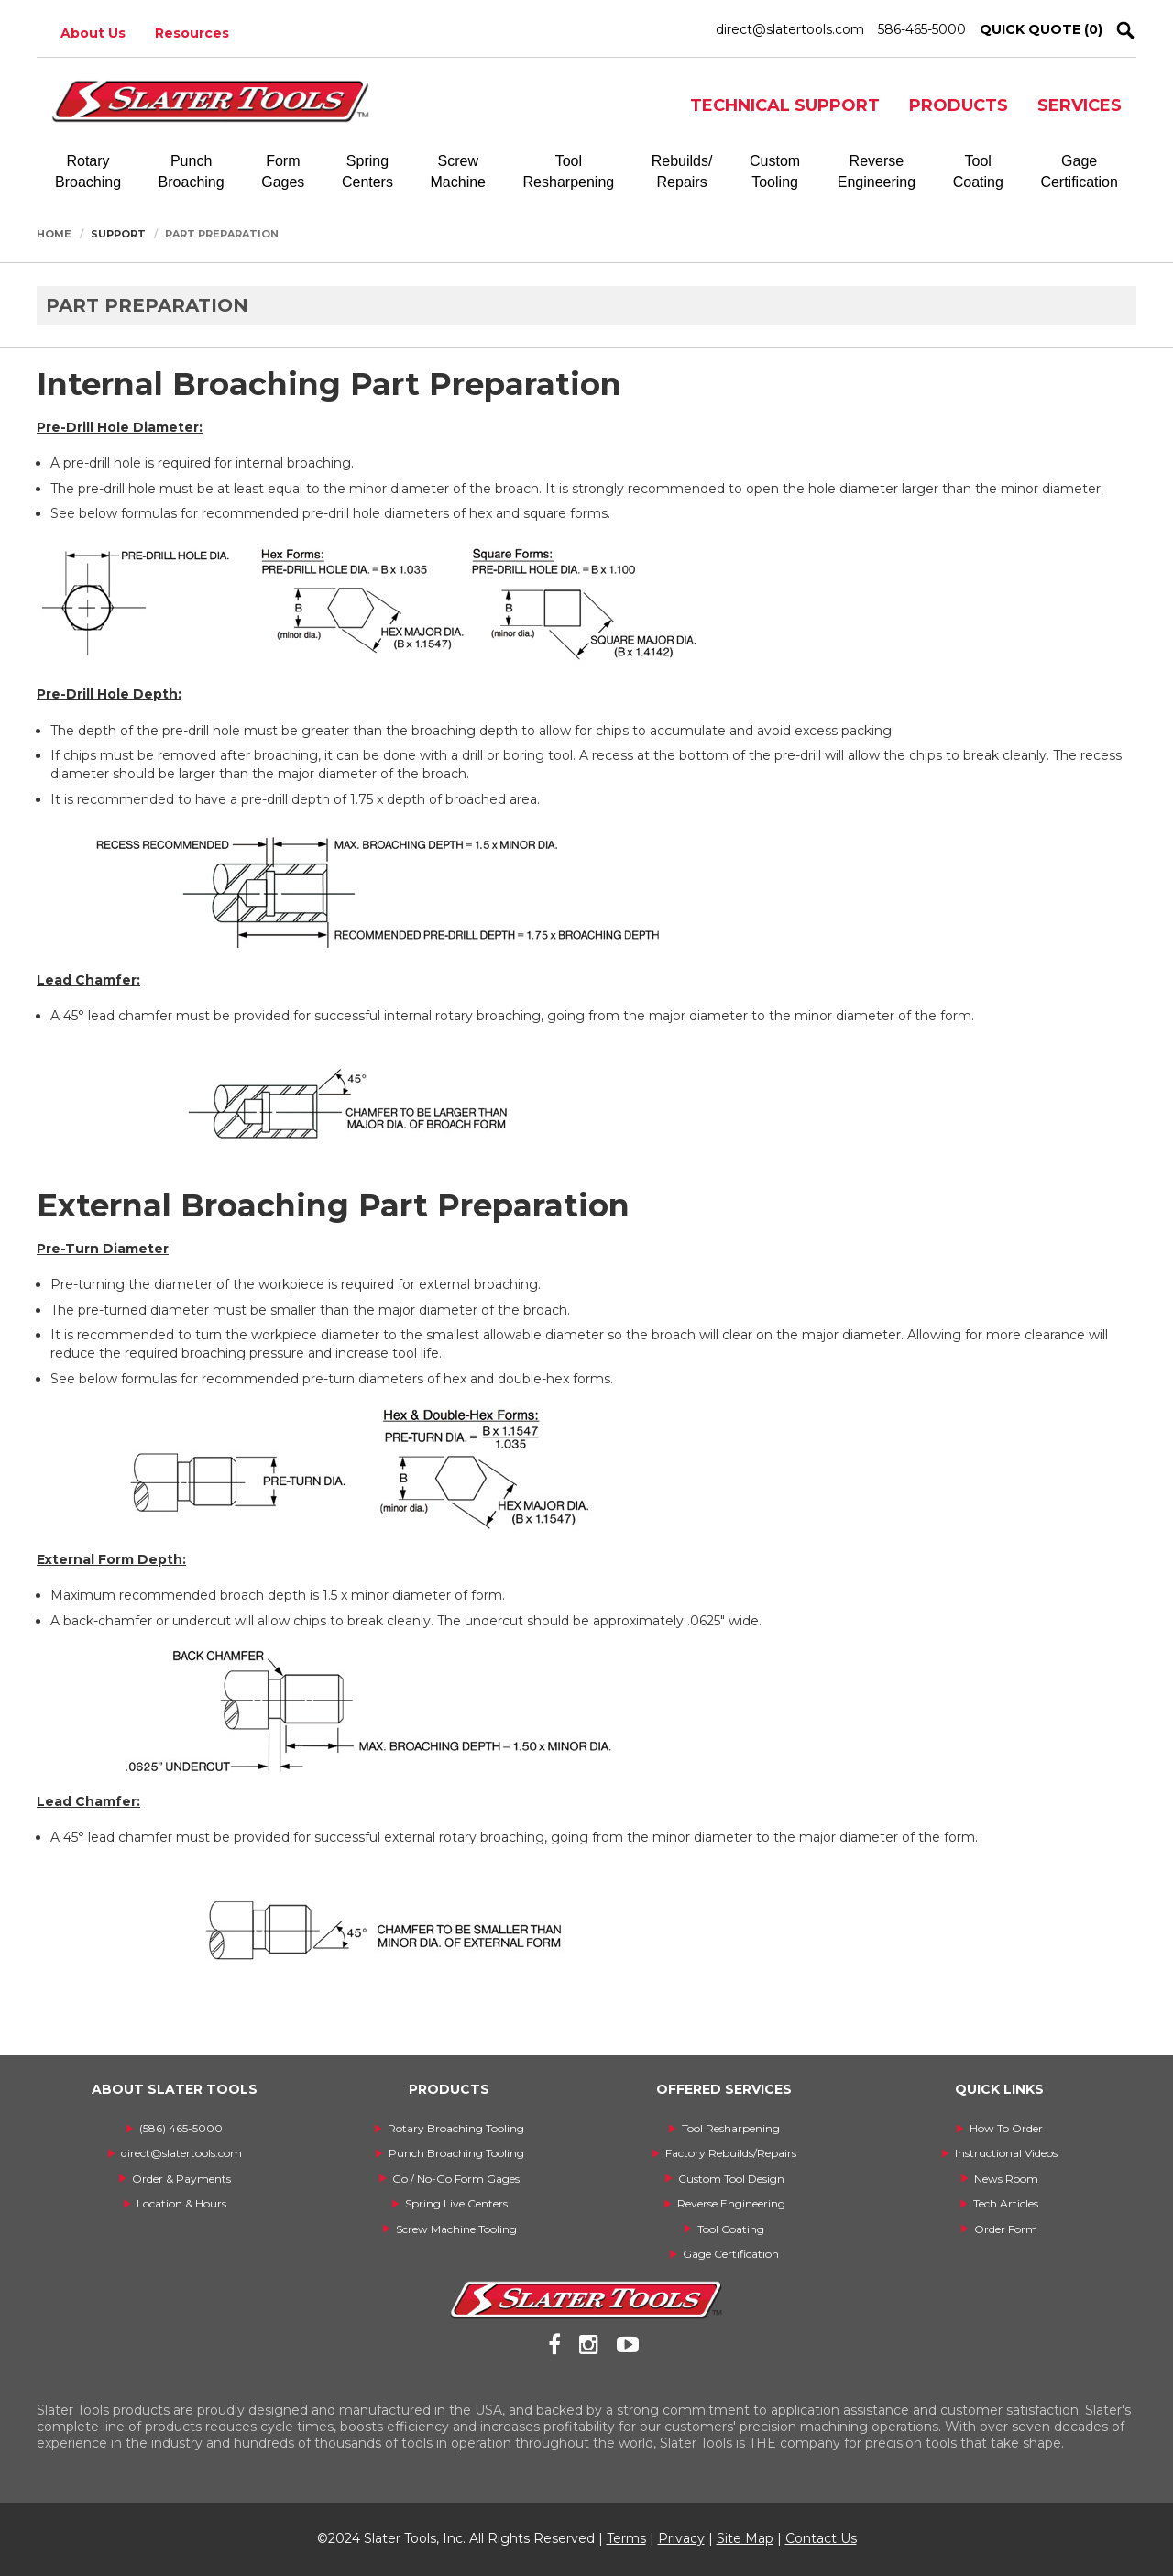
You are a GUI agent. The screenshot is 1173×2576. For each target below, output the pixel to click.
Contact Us (821, 2538)
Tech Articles (1005, 2203)
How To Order (1006, 2128)
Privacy (681, 2538)
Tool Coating (730, 2229)
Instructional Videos (1006, 2153)
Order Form (1005, 2229)
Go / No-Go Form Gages (456, 2178)
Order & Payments (181, 2178)
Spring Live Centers (456, 2203)
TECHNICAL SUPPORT (785, 105)
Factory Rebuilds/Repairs (730, 2153)
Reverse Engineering (731, 2203)
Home (54, 233)
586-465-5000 (922, 29)
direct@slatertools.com (790, 29)
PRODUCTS (958, 105)
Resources (192, 33)
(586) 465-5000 (181, 2128)
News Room (1006, 2178)
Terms (626, 2538)
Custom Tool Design (731, 2178)
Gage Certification (731, 2254)
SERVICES (1079, 105)
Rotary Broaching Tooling (456, 2128)
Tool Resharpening (731, 2128)
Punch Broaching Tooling (456, 2153)
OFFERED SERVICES (724, 2089)
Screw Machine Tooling (456, 2229)
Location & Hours (181, 2203)
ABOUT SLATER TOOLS (175, 2089)
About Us (93, 33)
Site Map (745, 2538)
